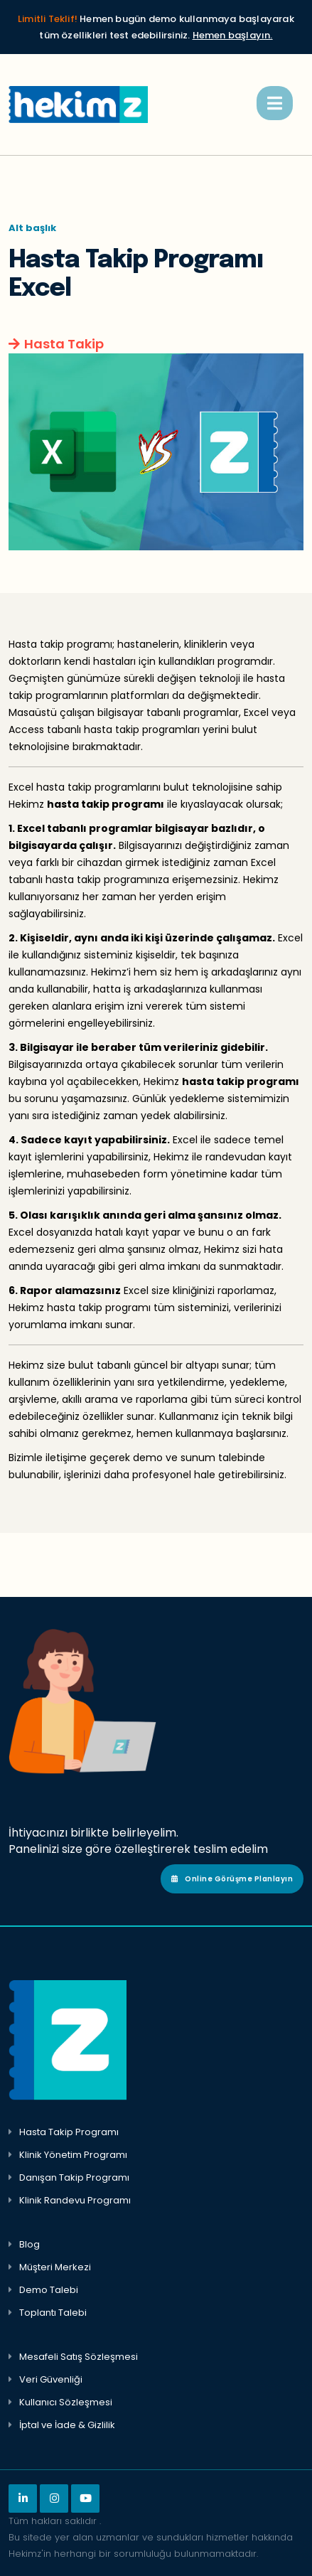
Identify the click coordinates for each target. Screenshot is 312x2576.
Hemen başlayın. (233, 35)
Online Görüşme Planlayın (232, 1879)
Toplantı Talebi (53, 2312)
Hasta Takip (64, 344)
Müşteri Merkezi (55, 2267)
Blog (29, 2244)
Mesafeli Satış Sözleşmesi (78, 2356)
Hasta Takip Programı (69, 2132)
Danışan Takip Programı (74, 2177)
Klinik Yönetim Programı (73, 2154)
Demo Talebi (48, 2290)
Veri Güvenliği (50, 2379)
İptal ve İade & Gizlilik (67, 2425)
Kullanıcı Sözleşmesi (65, 2402)
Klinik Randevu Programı (75, 2200)
